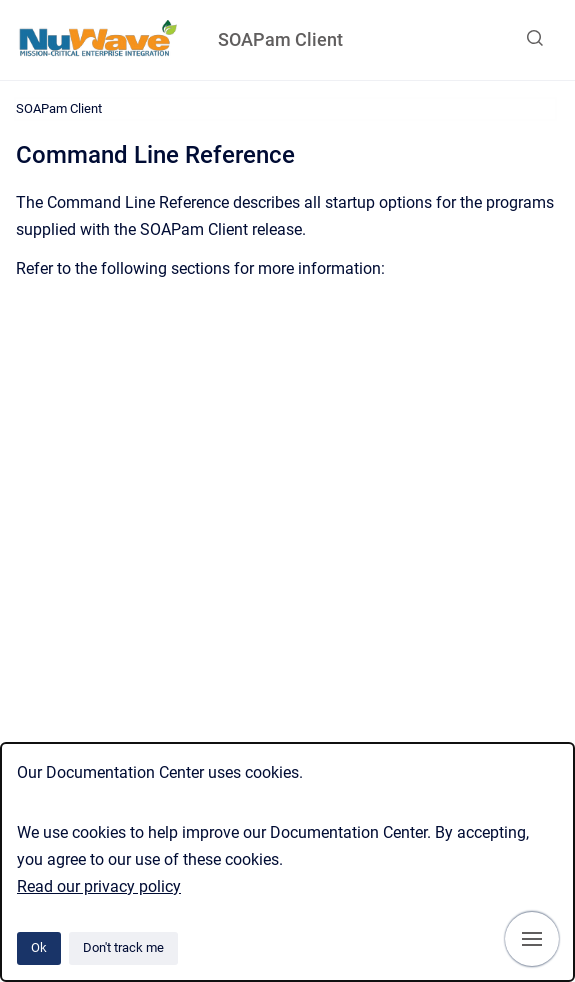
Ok (39, 947)
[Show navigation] (532, 939)
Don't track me (123, 947)
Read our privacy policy (99, 886)
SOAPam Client (280, 39)
